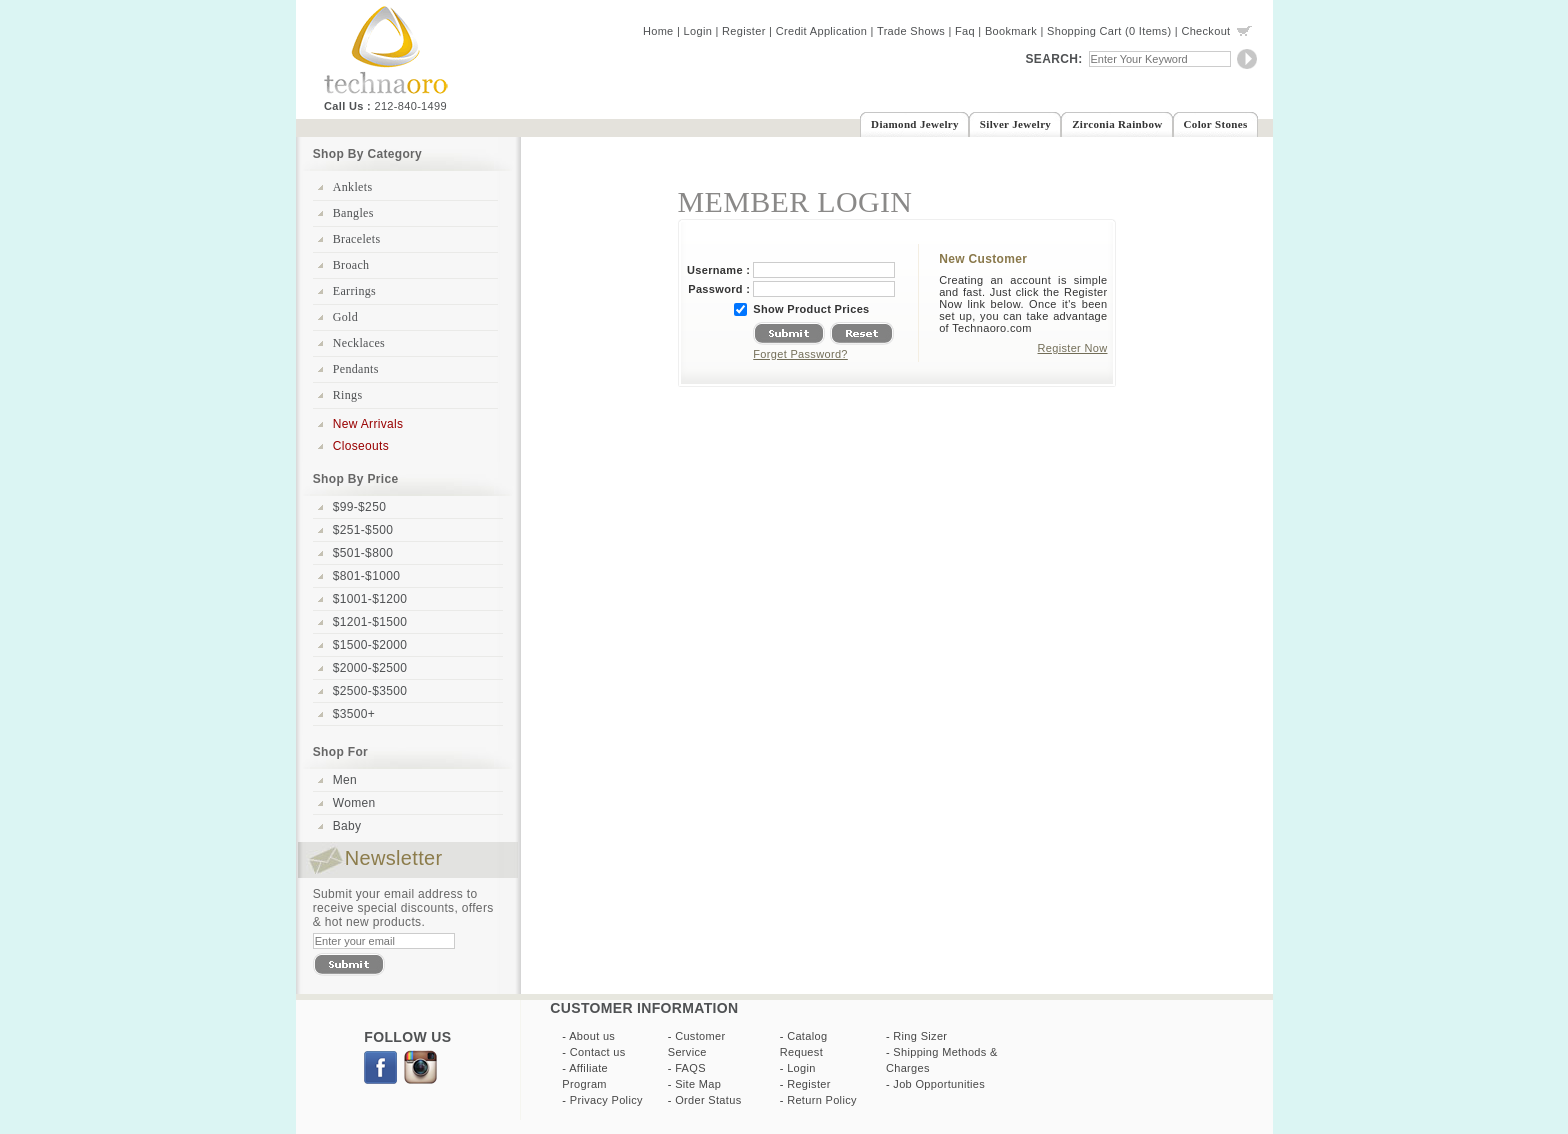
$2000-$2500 (370, 668)
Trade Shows (911, 31)
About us (592, 1036)
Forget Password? (800, 354)
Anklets (353, 187)
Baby (347, 826)
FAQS (690, 1068)
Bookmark (1011, 31)
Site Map (698, 1084)
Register (744, 31)
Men (345, 780)
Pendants (356, 369)
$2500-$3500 (370, 691)
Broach (351, 265)
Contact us (598, 1052)
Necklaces (359, 343)
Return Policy (822, 1100)
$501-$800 (363, 553)
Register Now (1073, 348)
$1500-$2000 (370, 645)
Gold (345, 317)
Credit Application (822, 31)
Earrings (354, 291)
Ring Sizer (920, 1036)
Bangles (353, 213)
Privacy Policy (606, 1100)
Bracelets (357, 239)
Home (658, 31)
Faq (965, 31)
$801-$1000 (366, 576)
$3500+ (354, 714)
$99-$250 (359, 507)
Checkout (1205, 31)
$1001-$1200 (370, 599)
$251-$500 (363, 530)
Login (698, 31)
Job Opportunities (939, 1084)
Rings (348, 395)
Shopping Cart (1084, 31)
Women (354, 803)
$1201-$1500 (370, 622)
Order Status (708, 1100)
